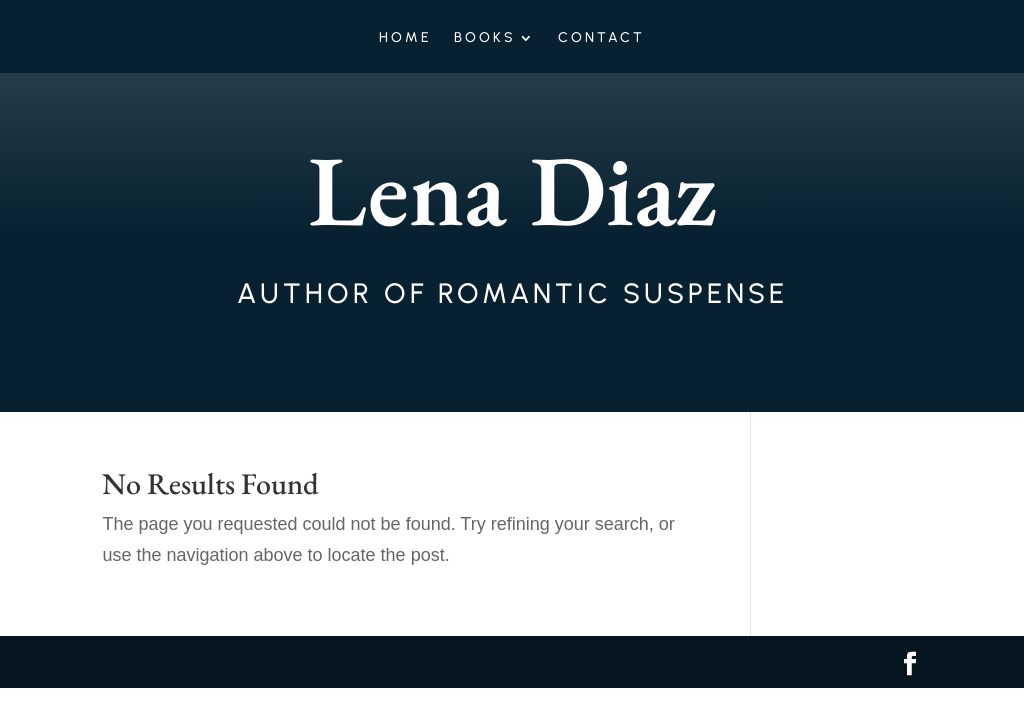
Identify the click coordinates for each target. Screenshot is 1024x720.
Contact (601, 38)
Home (405, 38)
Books (485, 38)
